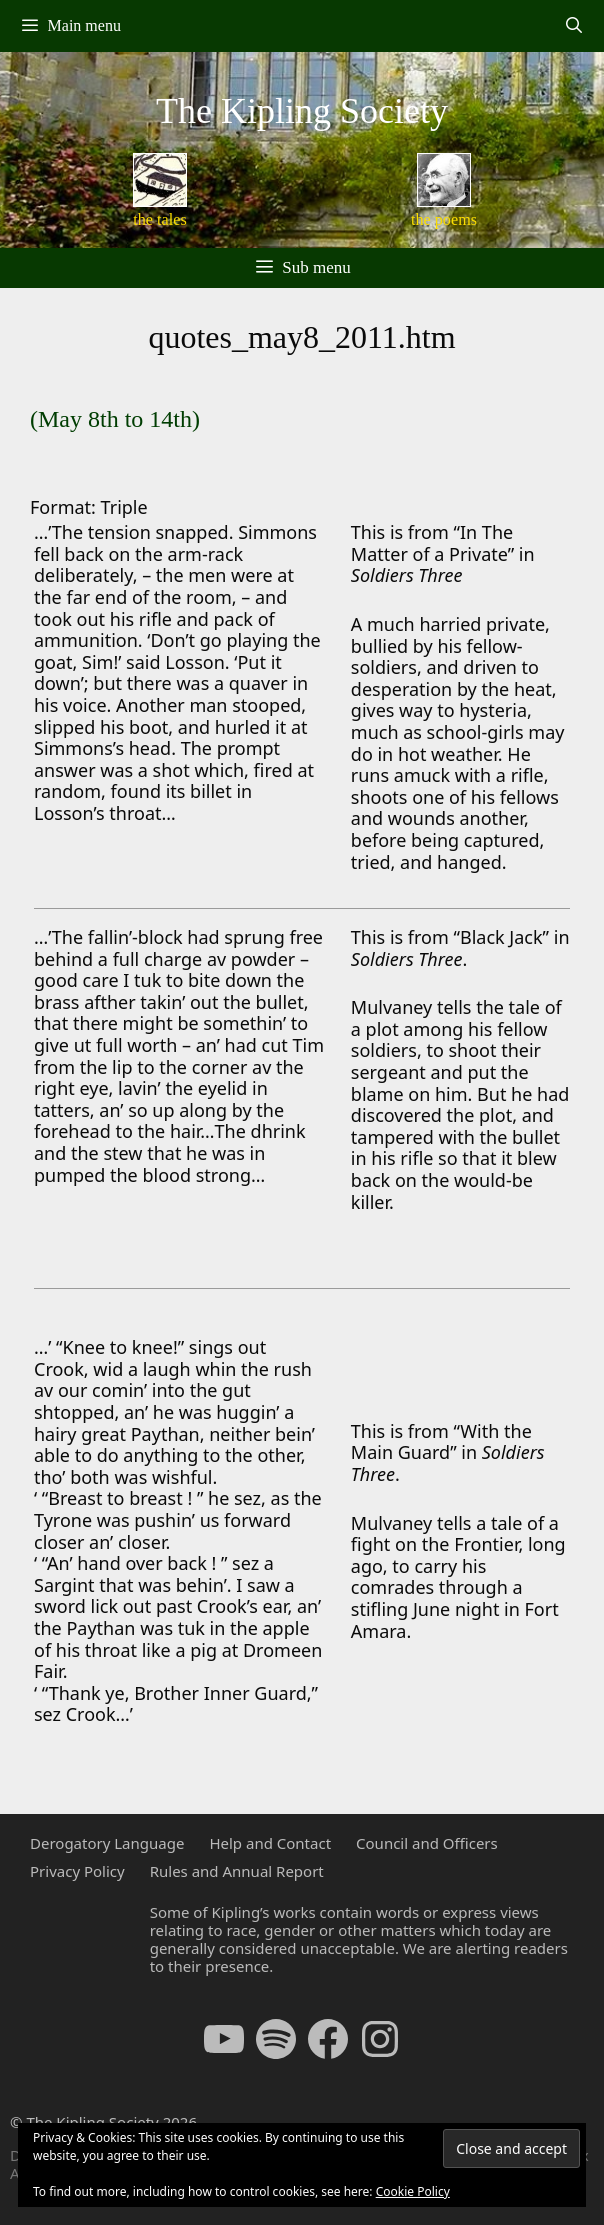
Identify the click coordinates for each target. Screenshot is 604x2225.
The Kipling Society (302, 111)
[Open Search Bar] (573, 26)
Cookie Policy (413, 2191)
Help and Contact (270, 1843)
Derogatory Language (107, 1843)
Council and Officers (427, 1843)
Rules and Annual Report (237, 1871)
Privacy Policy (77, 1871)
